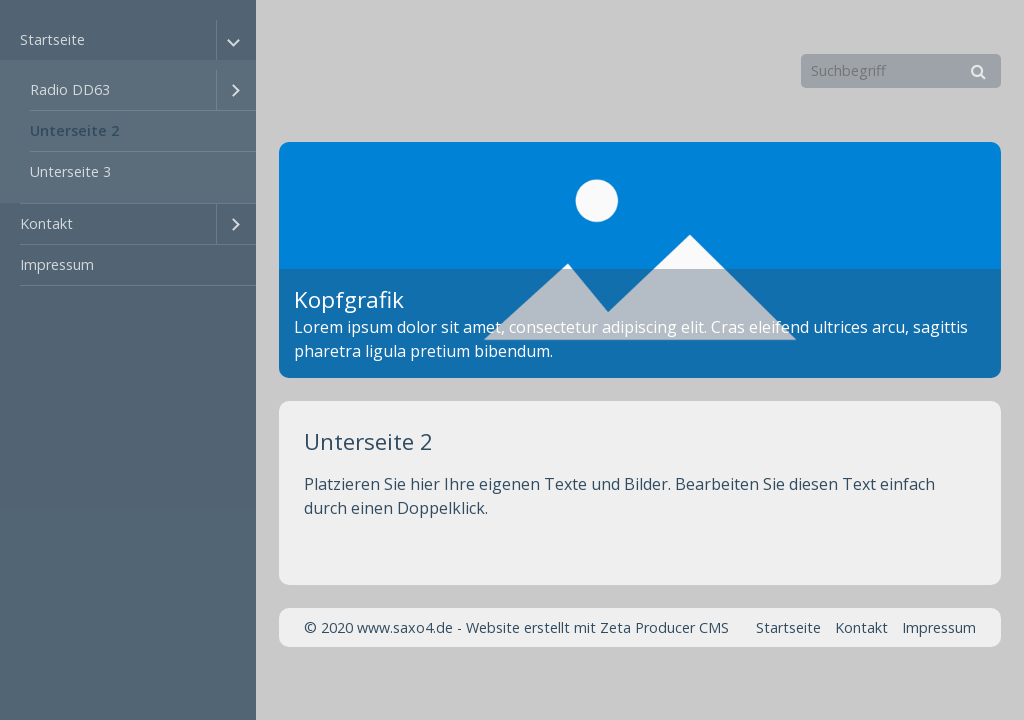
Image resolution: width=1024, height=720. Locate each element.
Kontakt (46, 223)
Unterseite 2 (74, 130)
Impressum (57, 264)
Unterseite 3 (70, 171)
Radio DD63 (70, 89)
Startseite (52, 39)
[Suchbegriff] (901, 71)
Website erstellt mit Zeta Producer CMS (597, 627)
